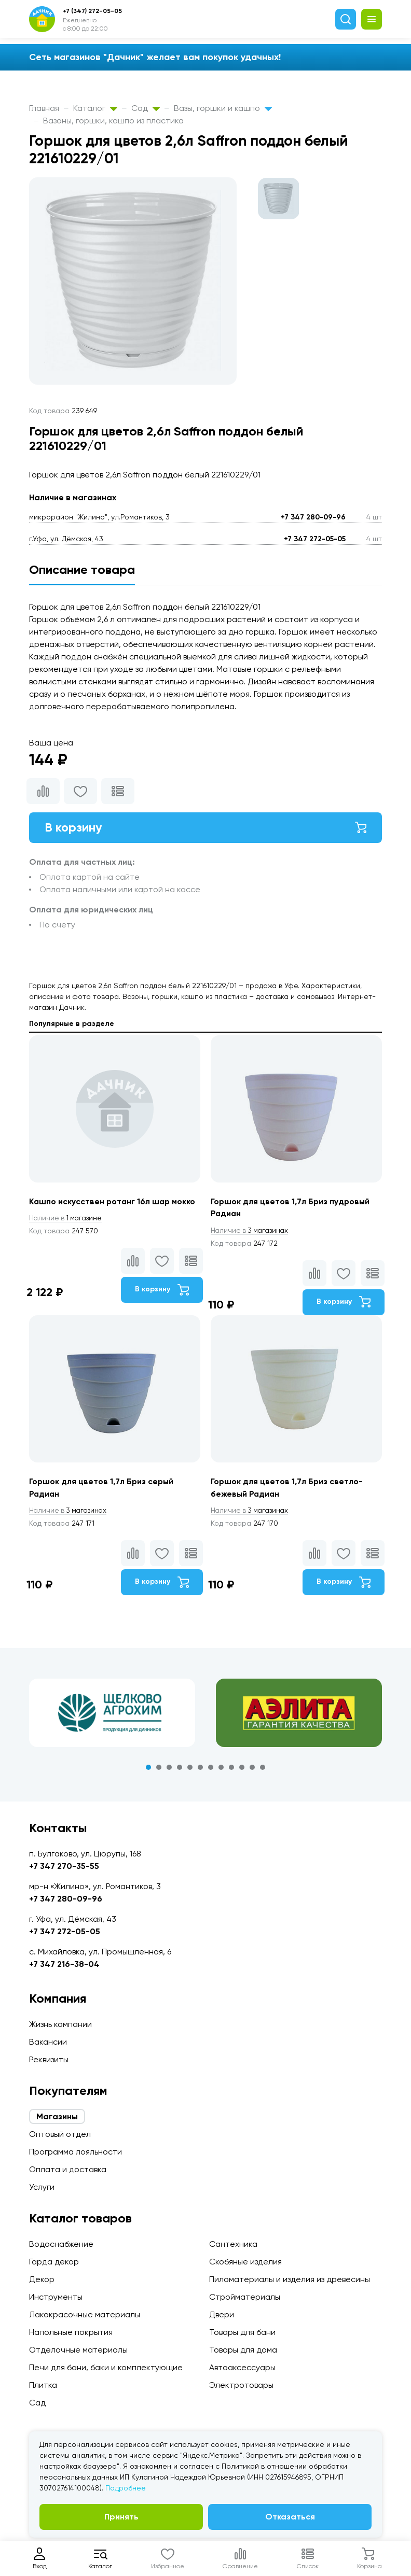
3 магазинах (251, 1231)
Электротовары (241, 2385)
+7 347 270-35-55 (64, 1866)
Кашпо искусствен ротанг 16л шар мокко (113, 1202)
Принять (121, 2517)
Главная (44, 108)
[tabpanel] (112, 1714)
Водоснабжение (61, 2244)
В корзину (205, 827)
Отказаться (290, 2517)
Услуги (41, 2187)
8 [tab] (221, 1768)
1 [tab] (148, 1768)
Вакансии (48, 2042)
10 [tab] (241, 1768)
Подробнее (125, 2488)
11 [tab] (252, 1768)
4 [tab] (179, 1768)
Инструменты (56, 2297)
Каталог (95, 108)
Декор (41, 2279)
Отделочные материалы (78, 2350)
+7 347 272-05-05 (315, 538)
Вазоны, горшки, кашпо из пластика (113, 120)
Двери (221, 2314)
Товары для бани (242, 2332)
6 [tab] (200, 1768)
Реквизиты (48, 2059)
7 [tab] (210, 1768)
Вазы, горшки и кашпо (223, 108)
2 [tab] (158, 1768)
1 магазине (67, 1219)
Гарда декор (54, 2262)
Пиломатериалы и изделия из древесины (289, 2279)
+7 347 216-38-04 (64, 1964)
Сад (145, 108)
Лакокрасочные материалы (84, 2314)
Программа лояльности (75, 2152)
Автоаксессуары (242, 2367)
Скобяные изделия (245, 2262)
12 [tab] (262, 1768)
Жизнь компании (60, 2024)
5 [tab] (190, 1768)
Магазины (57, 2116)
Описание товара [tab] (82, 569)
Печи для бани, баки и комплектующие (106, 2367)
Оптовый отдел (60, 2134)
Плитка (43, 2385)
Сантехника (233, 2244)
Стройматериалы (244, 2297)
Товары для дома (243, 2350)
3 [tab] (169, 1768)
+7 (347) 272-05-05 (92, 11)
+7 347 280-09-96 (313, 517)
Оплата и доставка (67, 2169)
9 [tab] (231, 1768)
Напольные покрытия (71, 2332)
